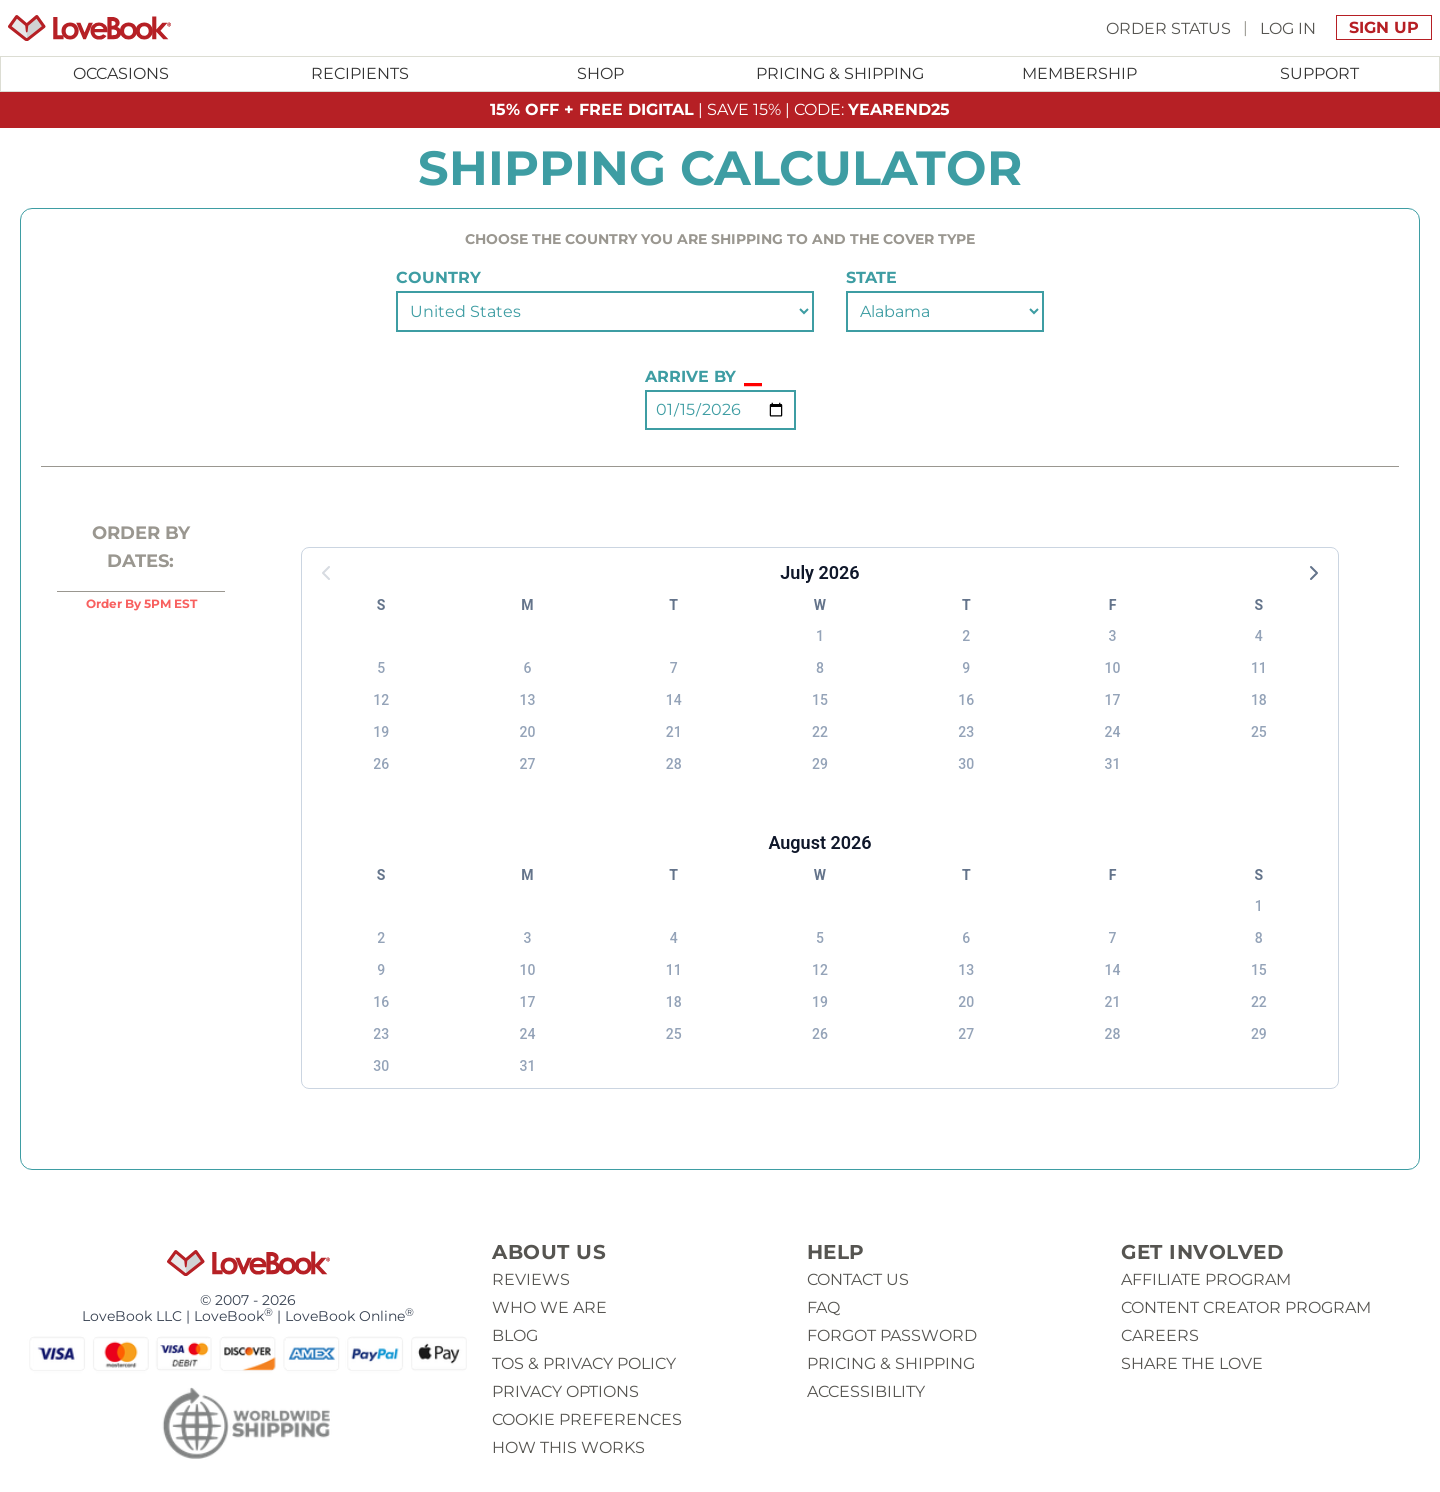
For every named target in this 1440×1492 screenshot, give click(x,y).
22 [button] (820, 732)
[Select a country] (605, 311)
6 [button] (527, 668)
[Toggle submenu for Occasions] (121, 74)
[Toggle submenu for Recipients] (361, 74)
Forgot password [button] (892, 1335)
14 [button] (674, 700)
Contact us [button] (858, 1279)
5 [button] (381, 668)
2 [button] (966, 636)
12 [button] (381, 700)
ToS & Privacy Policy (584, 1363)
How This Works (568, 1447)
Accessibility (866, 1391)
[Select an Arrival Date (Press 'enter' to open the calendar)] (720, 410)
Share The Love (1192, 1363)
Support (1319, 73)
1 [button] (820, 636)
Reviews (531, 1279)
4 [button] (1259, 636)
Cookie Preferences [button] (587, 1419)
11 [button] (1259, 668)
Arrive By (703, 377)
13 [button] (527, 700)
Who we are (549, 1307)
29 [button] (820, 764)
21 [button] (674, 732)
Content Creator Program (1246, 1307)
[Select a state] (945, 311)
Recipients (360, 73)
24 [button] (1113, 732)
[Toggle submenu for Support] (1319, 74)
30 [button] (966, 764)
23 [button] (966, 732)
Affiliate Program (1206, 1279)
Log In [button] (1288, 27)
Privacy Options (565, 1391)
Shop (600, 73)
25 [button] (1259, 732)
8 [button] (820, 668)
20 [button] (527, 732)
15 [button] (820, 700)
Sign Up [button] (1384, 27)
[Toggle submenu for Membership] (1080, 74)
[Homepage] (89, 28)
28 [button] (674, 764)
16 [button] (966, 700)
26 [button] (381, 764)
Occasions (121, 73)
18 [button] (1259, 700)
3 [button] (1113, 636)
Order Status (1168, 27)
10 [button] (1113, 668)
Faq (823, 1307)
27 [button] (527, 764)
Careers (1160, 1335)
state (871, 277)
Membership (1079, 73)
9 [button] (966, 668)
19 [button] (381, 732)
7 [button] (674, 668)
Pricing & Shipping (840, 73)
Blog (515, 1335)
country (438, 277)
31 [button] (1113, 764)
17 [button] (1113, 700)
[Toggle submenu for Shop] (600, 74)
